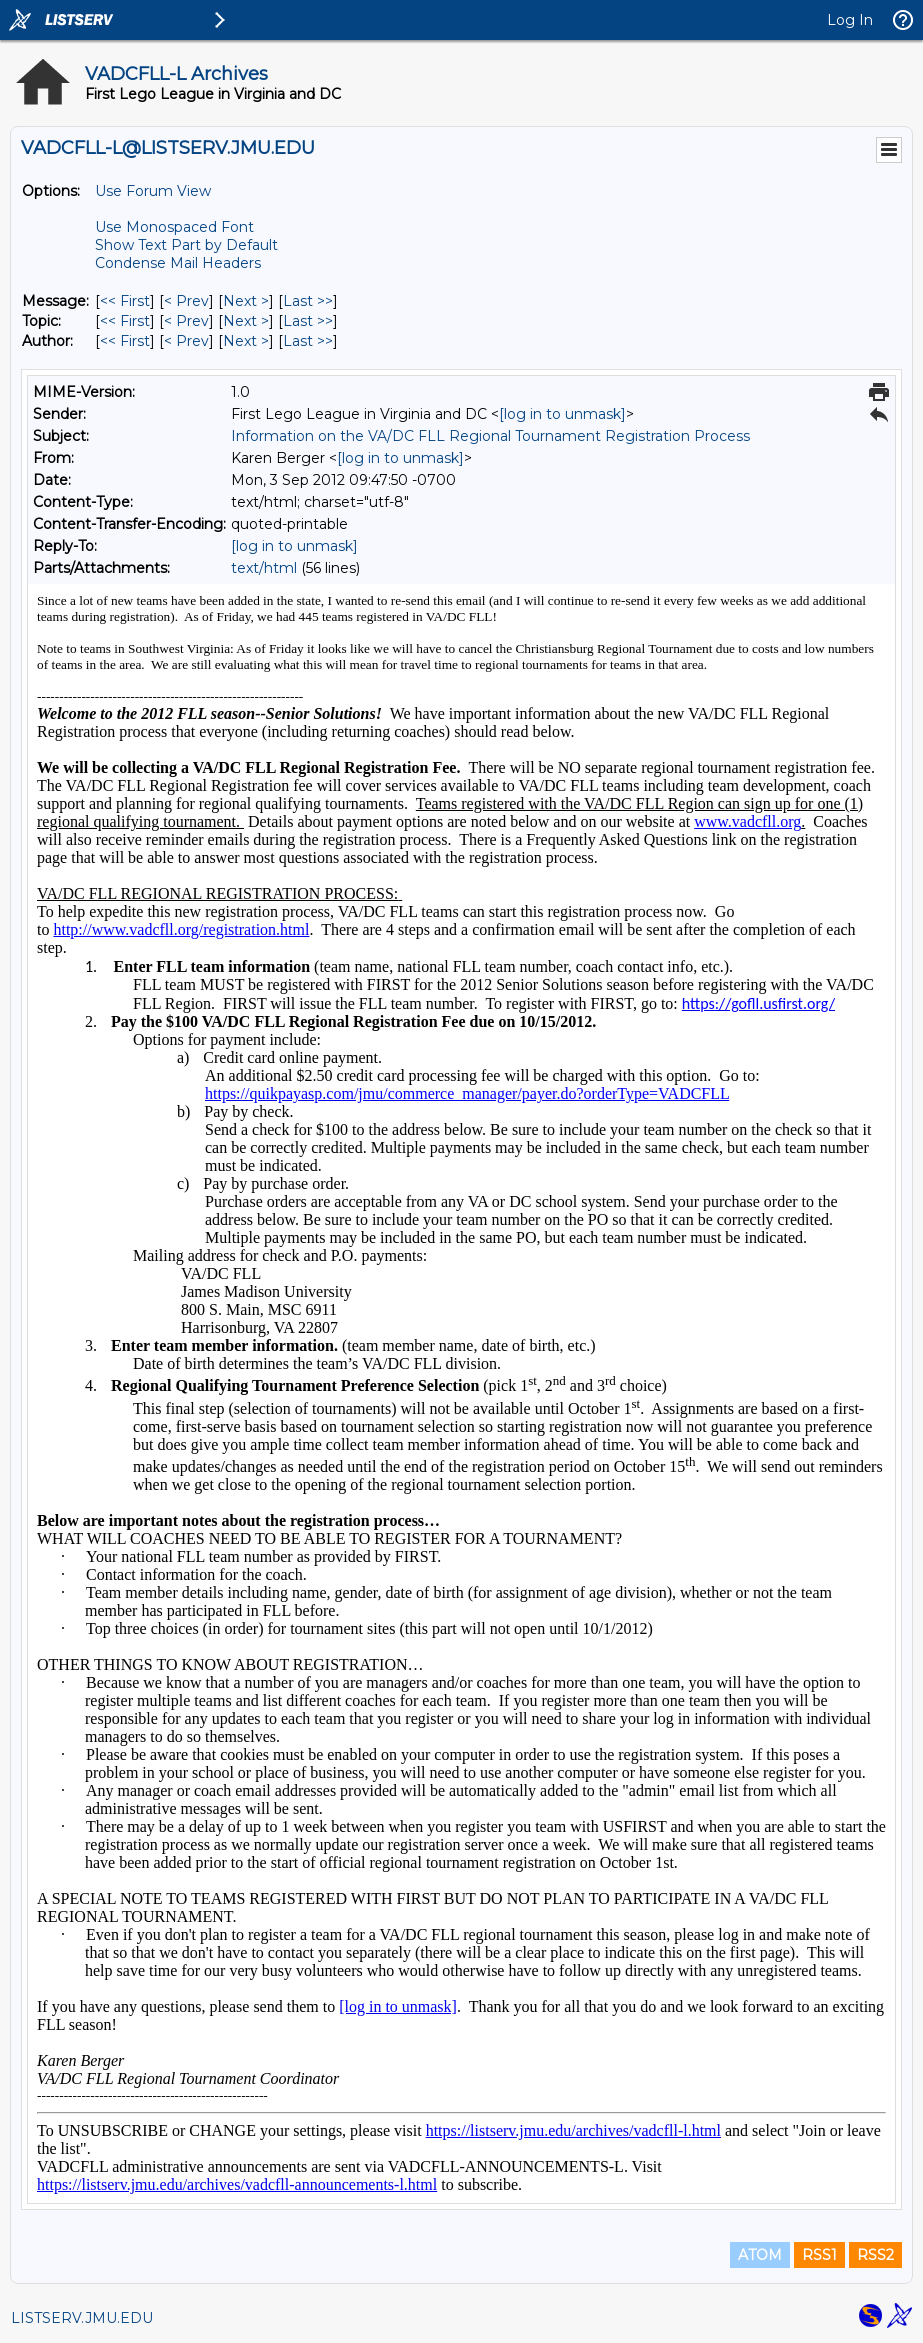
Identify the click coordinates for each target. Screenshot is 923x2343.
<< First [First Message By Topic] (125, 321)
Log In (850, 20)
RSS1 (819, 2255)
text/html (264, 568)
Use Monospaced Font (174, 227)
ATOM (760, 2255)
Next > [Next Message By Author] (246, 341)
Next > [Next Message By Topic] (246, 321)
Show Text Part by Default (186, 245)
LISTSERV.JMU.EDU (82, 2318)
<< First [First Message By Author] (125, 341)
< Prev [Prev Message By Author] (186, 341)
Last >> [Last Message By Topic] (308, 321)
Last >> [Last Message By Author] (308, 341)
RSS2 (875, 2255)
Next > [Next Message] (246, 301)
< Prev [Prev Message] (186, 301)
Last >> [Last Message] (308, 301)
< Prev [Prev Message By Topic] (186, 321)
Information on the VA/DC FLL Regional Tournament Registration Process (490, 436)
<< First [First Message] (125, 301)
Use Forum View (153, 191)
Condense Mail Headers (178, 263)
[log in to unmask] (562, 414)
